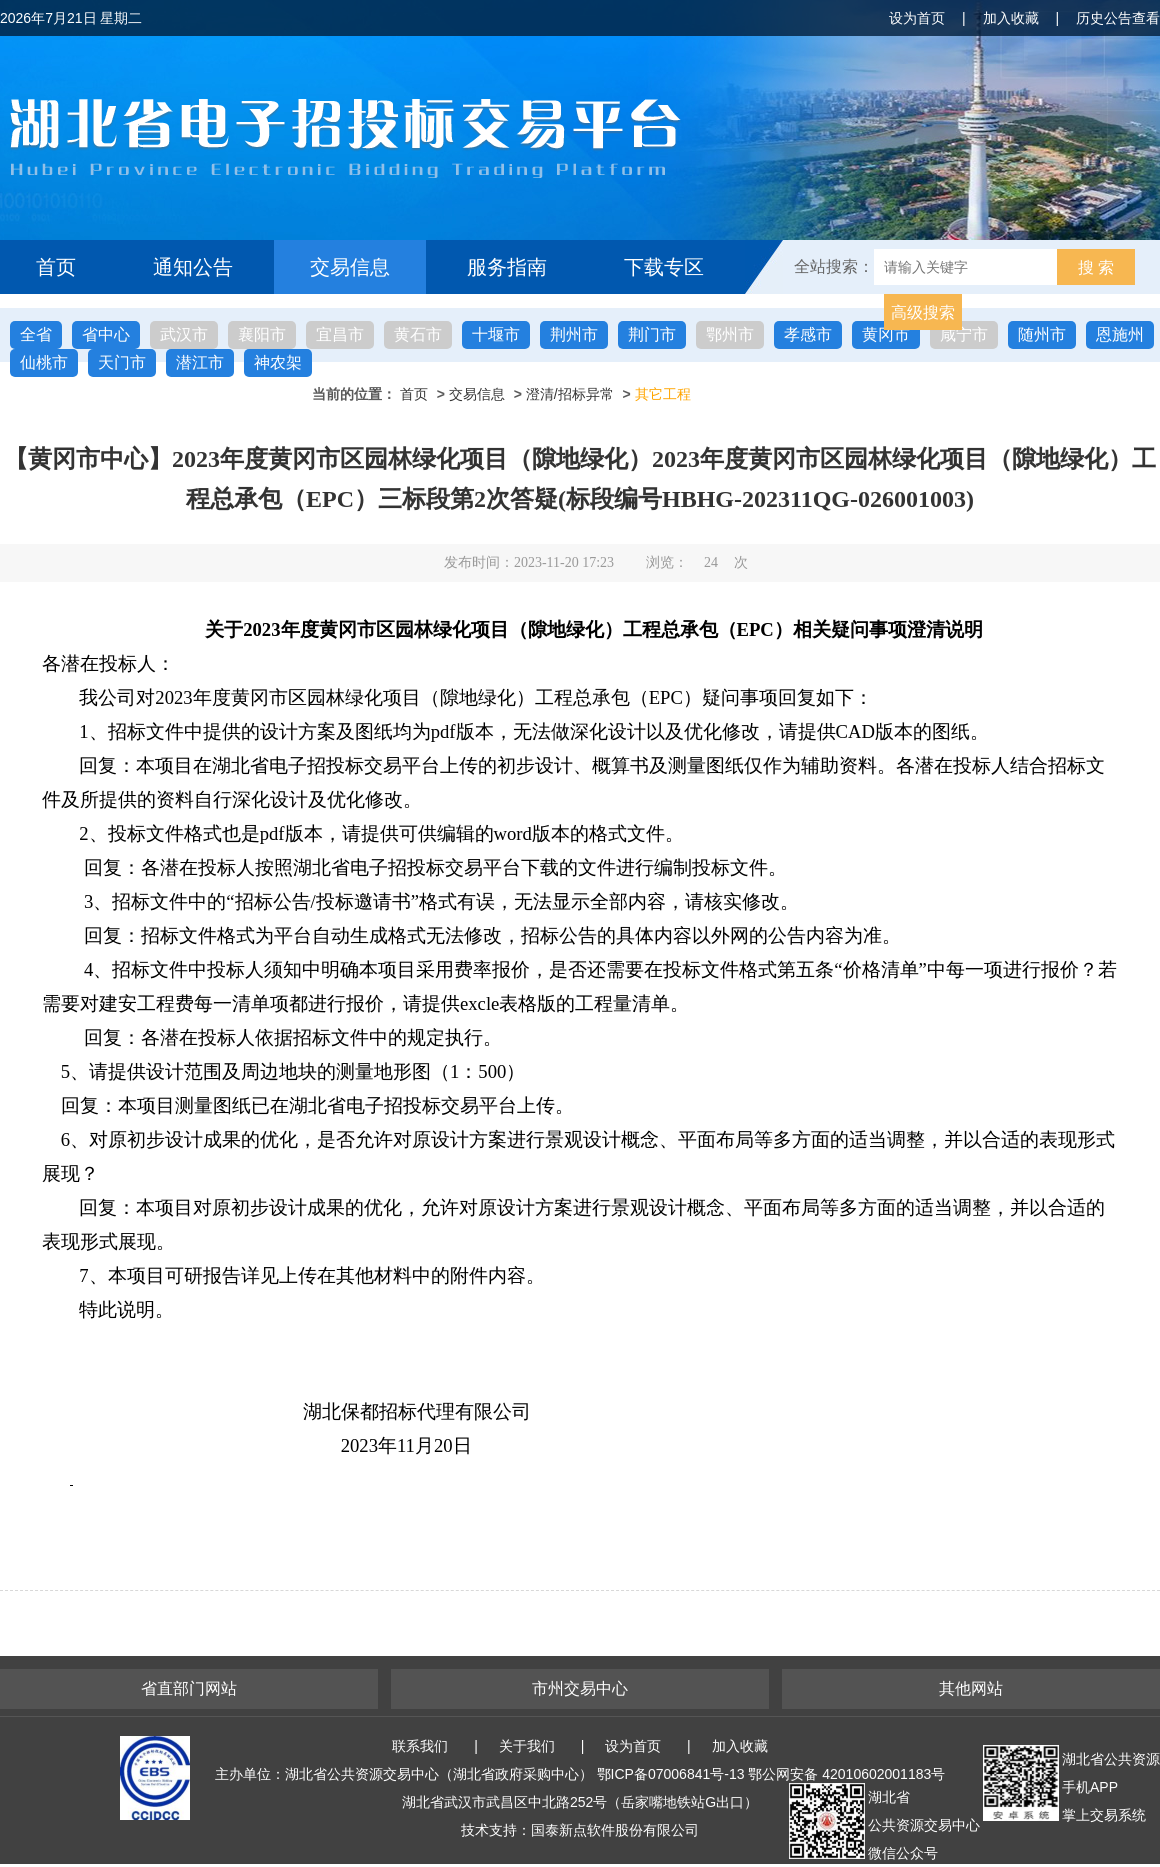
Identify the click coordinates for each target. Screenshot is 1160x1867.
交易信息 (350, 267)
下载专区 (664, 267)
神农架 (278, 362)
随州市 (1042, 334)
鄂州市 (730, 334)
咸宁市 (964, 334)
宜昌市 (340, 334)
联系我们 (420, 1746)
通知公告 (193, 267)
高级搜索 (923, 312)
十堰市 (496, 334)
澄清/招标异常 (570, 394)
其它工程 (663, 394)
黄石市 (418, 334)
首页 (56, 267)
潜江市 (200, 362)
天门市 (122, 362)
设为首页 (917, 18)
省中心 (106, 334)
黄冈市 (886, 334)
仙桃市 (44, 362)
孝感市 (808, 334)
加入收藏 (1011, 18)
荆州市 (574, 334)
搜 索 (1096, 267)
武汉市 (184, 334)
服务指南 (507, 267)
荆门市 (652, 334)
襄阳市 (262, 334)
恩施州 (1120, 334)
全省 (36, 334)
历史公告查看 (1118, 18)
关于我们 (527, 1746)
